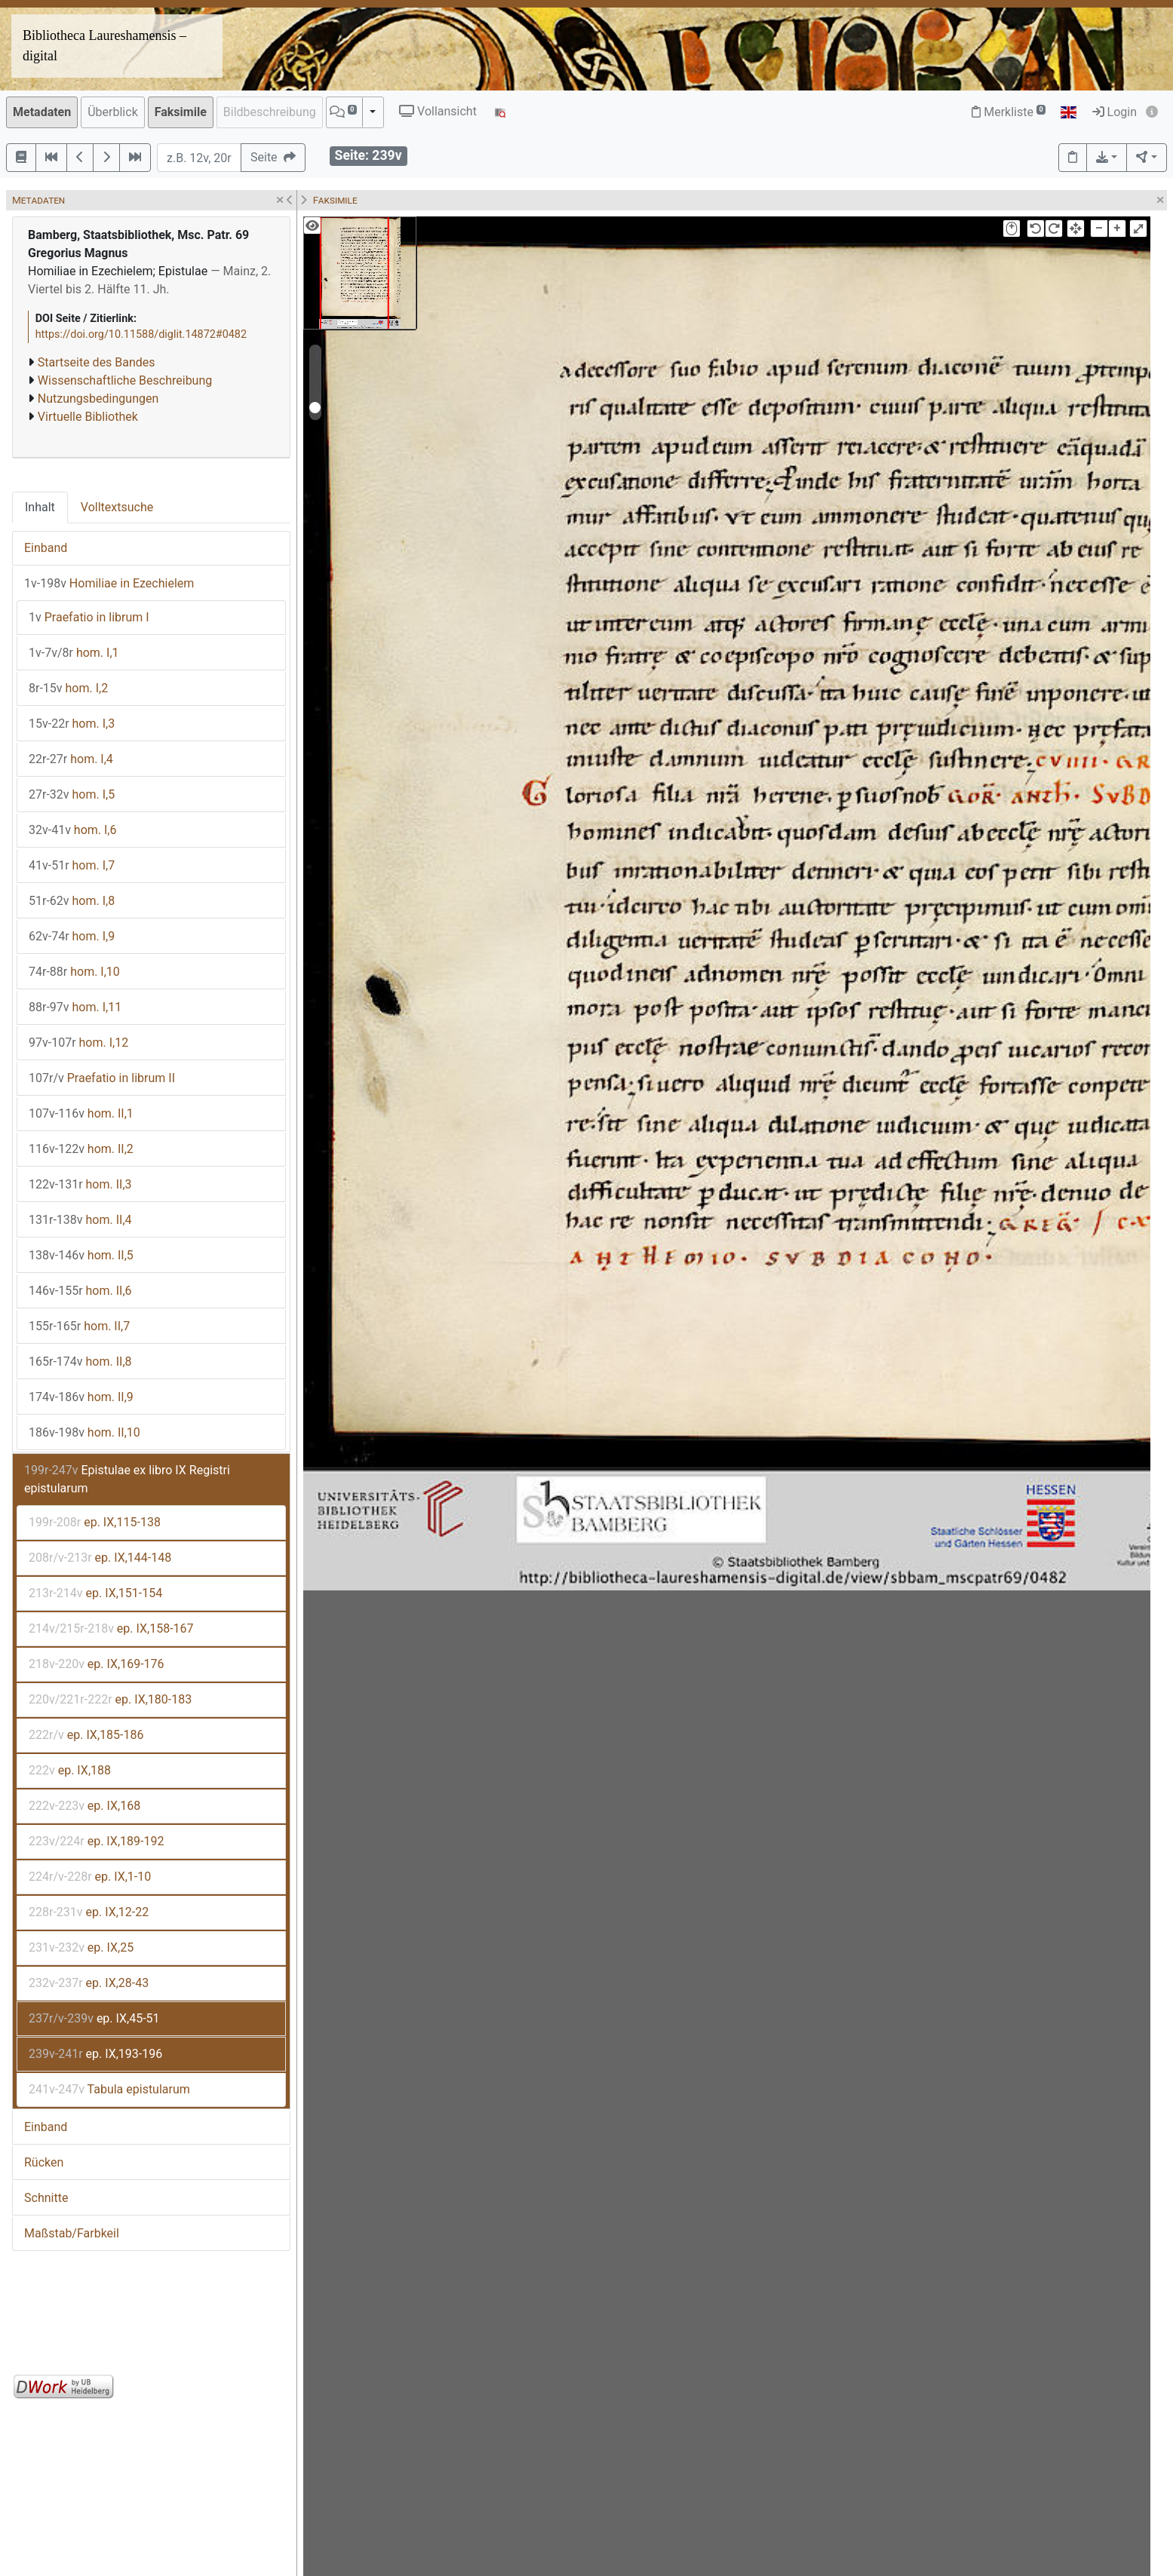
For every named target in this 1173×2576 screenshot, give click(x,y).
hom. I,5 (72, 794)
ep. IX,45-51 (94, 2018)
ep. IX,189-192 (96, 1841)
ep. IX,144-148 (100, 1557)
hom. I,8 (72, 901)
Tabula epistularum (109, 2089)
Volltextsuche (117, 507)
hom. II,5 (81, 1255)
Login (1114, 112)
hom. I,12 (78, 1042)
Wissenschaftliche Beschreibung (125, 380)
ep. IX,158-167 (111, 1628)
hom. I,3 (72, 723)
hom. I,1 (74, 653)
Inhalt (40, 507)
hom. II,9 (81, 1397)
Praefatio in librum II (102, 1078)
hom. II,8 (80, 1361)
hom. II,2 (81, 1149)
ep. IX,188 (70, 1770)
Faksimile (181, 112)
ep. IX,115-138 (95, 1522)
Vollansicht (438, 111)
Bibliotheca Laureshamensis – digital (104, 45)
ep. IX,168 (84, 1806)
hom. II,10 (84, 1432)
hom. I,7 (72, 865)
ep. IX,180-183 (110, 1699)
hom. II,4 (80, 1220)
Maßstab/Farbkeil (71, 2233)
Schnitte (46, 2198)
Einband (45, 548)
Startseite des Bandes (96, 362)
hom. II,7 (79, 1326)
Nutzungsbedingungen (98, 398)
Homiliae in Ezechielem (109, 583)
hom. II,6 (80, 1290)
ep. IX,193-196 (95, 2054)
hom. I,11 (75, 1007)
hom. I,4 (71, 759)
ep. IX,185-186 (86, 1735)
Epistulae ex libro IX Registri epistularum (127, 1479)
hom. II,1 (81, 1113)
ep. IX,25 (81, 1947)
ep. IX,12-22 (89, 1912)
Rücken (43, 2162)
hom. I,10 (74, 971)
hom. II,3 (80, 1184)
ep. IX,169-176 (96, 1664)
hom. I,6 (73, 830)
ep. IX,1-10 (90, 1876)
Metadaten (42, 112)
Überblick (113, 112)
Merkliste (1009, 112)
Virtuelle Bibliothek (88, 416)
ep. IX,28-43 (89, 1983)
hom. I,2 (68, 688)
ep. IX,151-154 (95, 1593)
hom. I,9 (72, 936)
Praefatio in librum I (89, 617)
